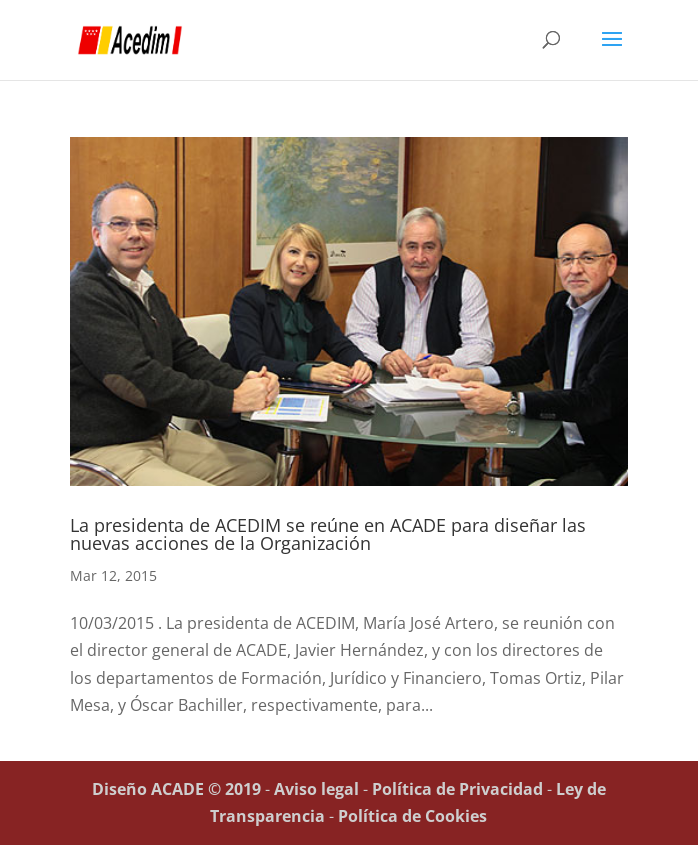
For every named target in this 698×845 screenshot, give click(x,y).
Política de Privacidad (457, 789)
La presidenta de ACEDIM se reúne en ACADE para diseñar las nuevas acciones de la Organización (328, 534)
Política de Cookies (412, 816)
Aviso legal (316, 789)
